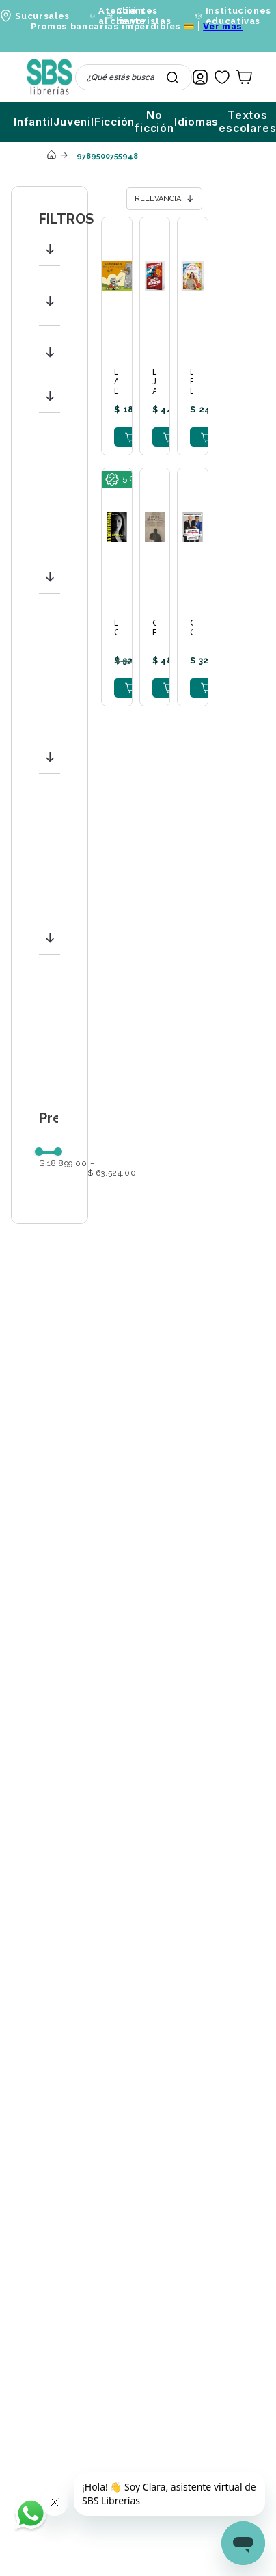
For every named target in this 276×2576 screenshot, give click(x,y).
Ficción (114, 122)
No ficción (154, 122)
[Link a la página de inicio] (51, 155)
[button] (49, 249)
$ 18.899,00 (63, 1163)
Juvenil (73, 122)
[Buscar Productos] (172, 77)
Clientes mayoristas (143, 15)
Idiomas (196, 122)
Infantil (33, 122)
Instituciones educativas (238, 15)
